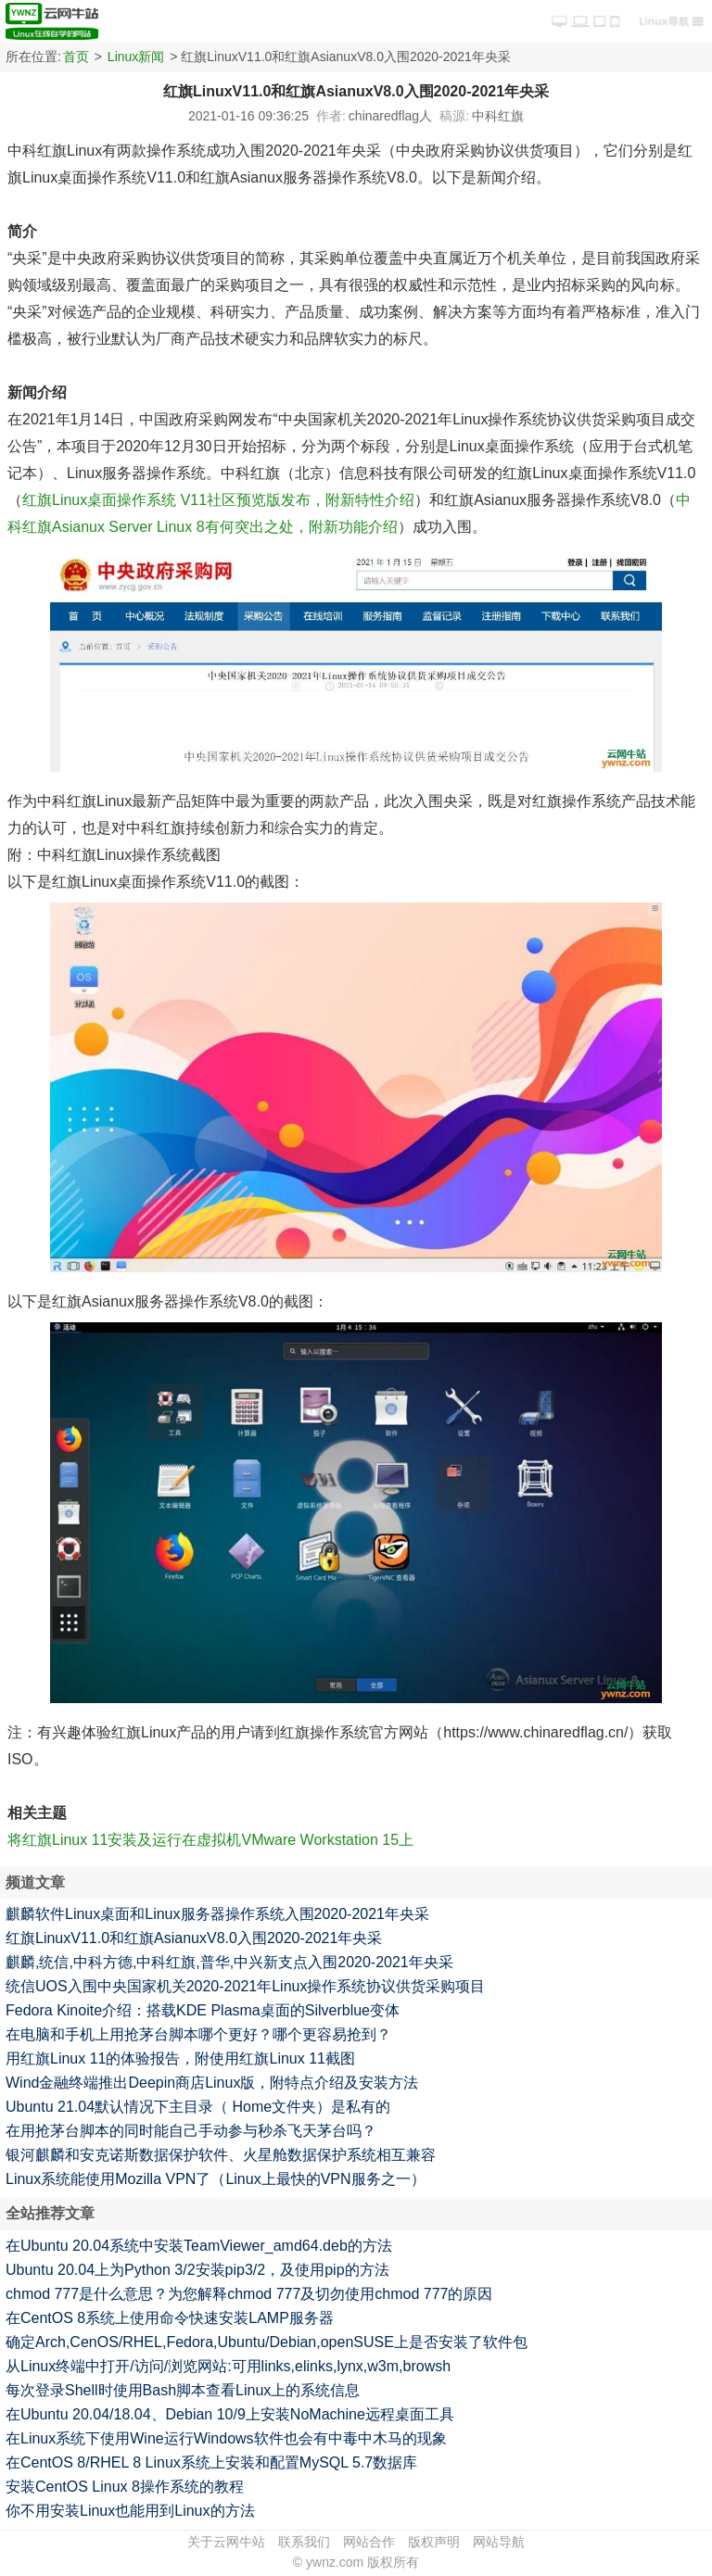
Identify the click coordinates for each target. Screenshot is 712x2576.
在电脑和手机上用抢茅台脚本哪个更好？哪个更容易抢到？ (198, 2034)
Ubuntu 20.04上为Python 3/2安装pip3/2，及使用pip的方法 (197, 2270)
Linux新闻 (136, 56)
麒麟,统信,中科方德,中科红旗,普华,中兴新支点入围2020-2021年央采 (229, 1962)
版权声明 (434, 2541)
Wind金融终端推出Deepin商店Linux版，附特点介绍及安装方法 (212, 2082)
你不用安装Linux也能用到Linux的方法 (130, 2511)
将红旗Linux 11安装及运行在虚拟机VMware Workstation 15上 (210, 1840)
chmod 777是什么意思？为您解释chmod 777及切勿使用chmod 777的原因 (249, 2294)
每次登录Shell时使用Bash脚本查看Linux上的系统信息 (183, 2390)
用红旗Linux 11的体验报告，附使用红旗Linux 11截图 (180, 2058)
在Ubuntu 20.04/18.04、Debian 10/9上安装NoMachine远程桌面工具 (230, 2414)
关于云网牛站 (226, 2541)
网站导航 (499, 2541)
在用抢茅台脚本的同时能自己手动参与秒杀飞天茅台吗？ (191, 2131)
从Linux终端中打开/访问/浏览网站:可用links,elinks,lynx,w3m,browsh (228, 2366)
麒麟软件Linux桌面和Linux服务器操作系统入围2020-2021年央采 (217, 1914)
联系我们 (304, 2541)
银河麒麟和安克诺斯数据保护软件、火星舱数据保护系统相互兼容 (221, 2155)
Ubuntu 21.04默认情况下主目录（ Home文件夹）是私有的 (198, 2107)
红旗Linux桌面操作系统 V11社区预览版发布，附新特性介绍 (218, 500)
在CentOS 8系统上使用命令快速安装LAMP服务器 (170, 2318)
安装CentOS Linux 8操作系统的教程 (125, 2486)
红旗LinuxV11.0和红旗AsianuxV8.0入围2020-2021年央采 (194, 1938)
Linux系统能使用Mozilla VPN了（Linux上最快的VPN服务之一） (216, 2179)
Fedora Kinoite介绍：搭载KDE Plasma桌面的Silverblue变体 (203, 2010)
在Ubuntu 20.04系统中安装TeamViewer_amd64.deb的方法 (199, 2246)
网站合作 (369, 2541)
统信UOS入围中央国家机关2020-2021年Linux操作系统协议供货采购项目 (245, 1986)
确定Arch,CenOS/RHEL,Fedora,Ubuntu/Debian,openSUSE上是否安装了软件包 (267, 2342)
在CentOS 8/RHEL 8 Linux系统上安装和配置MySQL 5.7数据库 (211, 2462)
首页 (76, 56)
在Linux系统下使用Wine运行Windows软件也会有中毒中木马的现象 (226, 2438)
